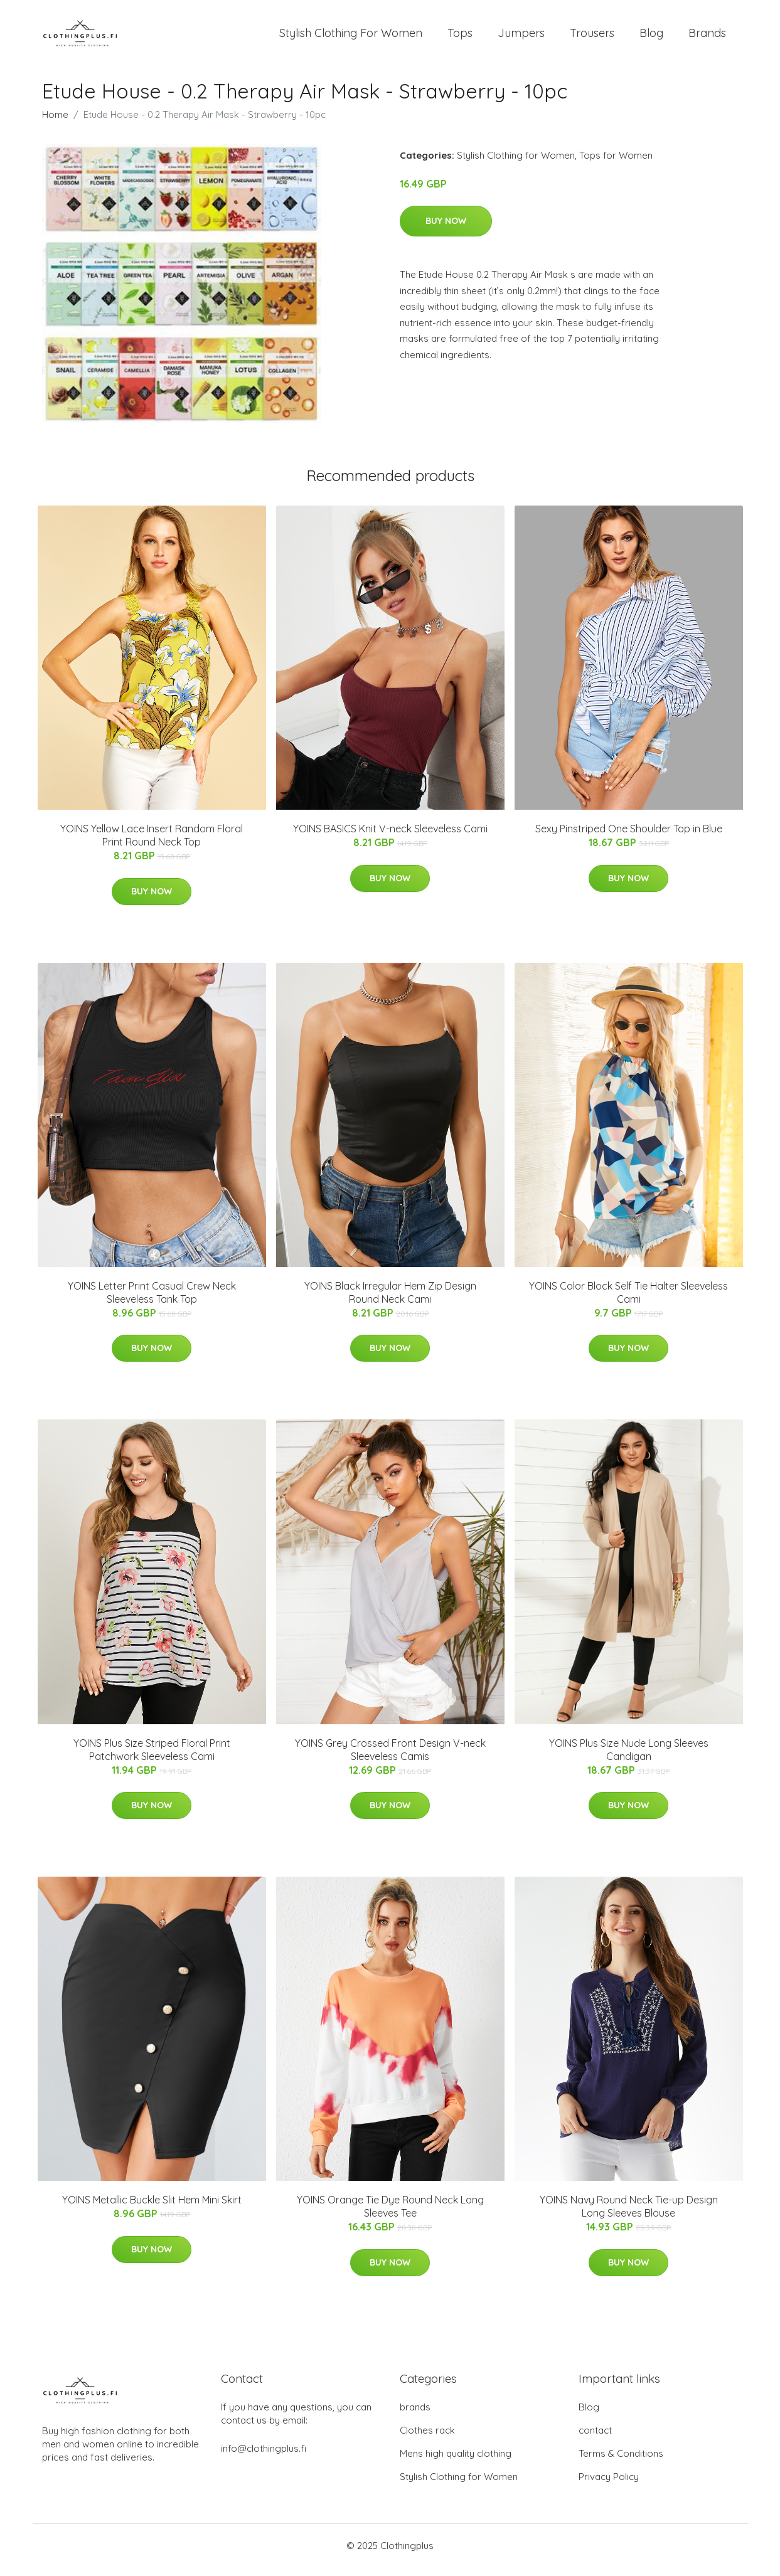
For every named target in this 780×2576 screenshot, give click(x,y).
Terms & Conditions (621, 2462)
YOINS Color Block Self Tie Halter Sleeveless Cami (628, 1301)
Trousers (592, 37)
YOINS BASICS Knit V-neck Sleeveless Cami (390, 837)
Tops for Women (616, 164)
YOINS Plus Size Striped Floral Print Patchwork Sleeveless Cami (151, 1758)
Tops (460, 37)
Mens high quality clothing (455, 2462)
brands (415, 2416)
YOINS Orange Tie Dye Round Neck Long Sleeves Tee (390, 2215)
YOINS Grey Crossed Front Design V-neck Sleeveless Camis (390, 1758)
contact (595, 2439)
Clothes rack (427, 2439)
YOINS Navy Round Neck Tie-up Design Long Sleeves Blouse (629, 2215)
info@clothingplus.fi (263, 2457)
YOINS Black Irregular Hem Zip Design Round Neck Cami (390, 1301)
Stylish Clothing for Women (516, 164)
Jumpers (521, 37)
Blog (651, 37)
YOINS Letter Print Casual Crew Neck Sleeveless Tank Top (152, 1301)
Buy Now (445, 229)
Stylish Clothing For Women (350, 37)
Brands (707, 37)
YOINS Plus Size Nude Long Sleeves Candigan (628, 1758)
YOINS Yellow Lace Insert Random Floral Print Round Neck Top (151, 844)
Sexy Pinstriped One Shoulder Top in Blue (628, 837)
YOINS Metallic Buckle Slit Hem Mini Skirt (152, 2208)
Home (55, 123)
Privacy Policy (609, 2485)
